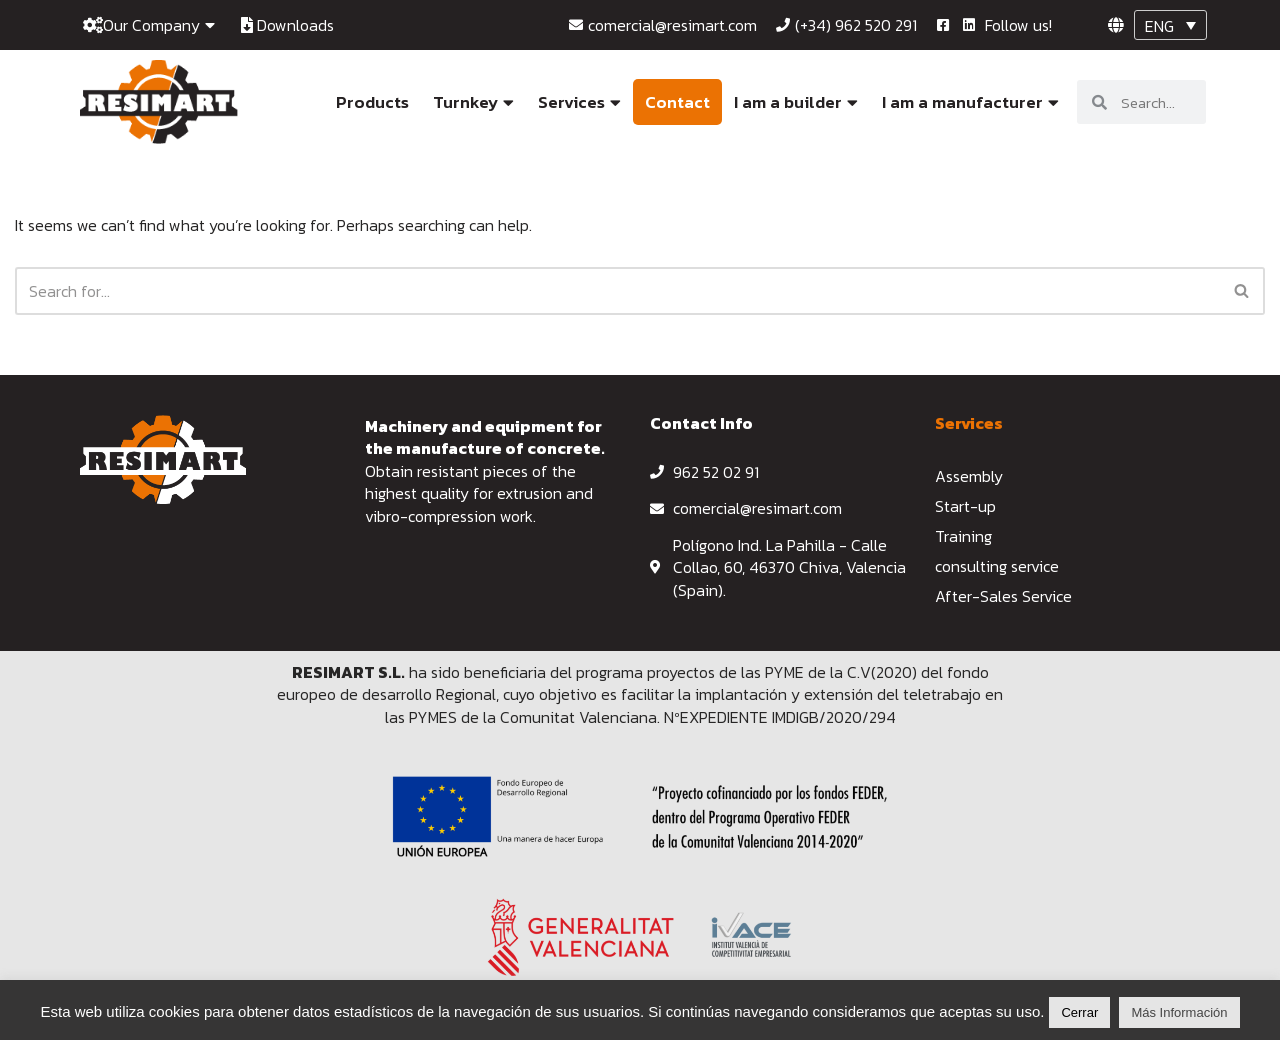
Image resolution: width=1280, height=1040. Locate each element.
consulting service (997, 566)
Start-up (965, 506)
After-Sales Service (1003, 596)
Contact (677, 102)
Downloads (287, 25)
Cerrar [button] (1079, 1012)
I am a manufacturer (970, 102)
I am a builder (796, 102)
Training (963, 536)
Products (372, 102)
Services (579, 102)
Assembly (969, 476)
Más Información (1179, 1012)
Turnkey (473, 102)
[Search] (617, 291)
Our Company (149, 25)
